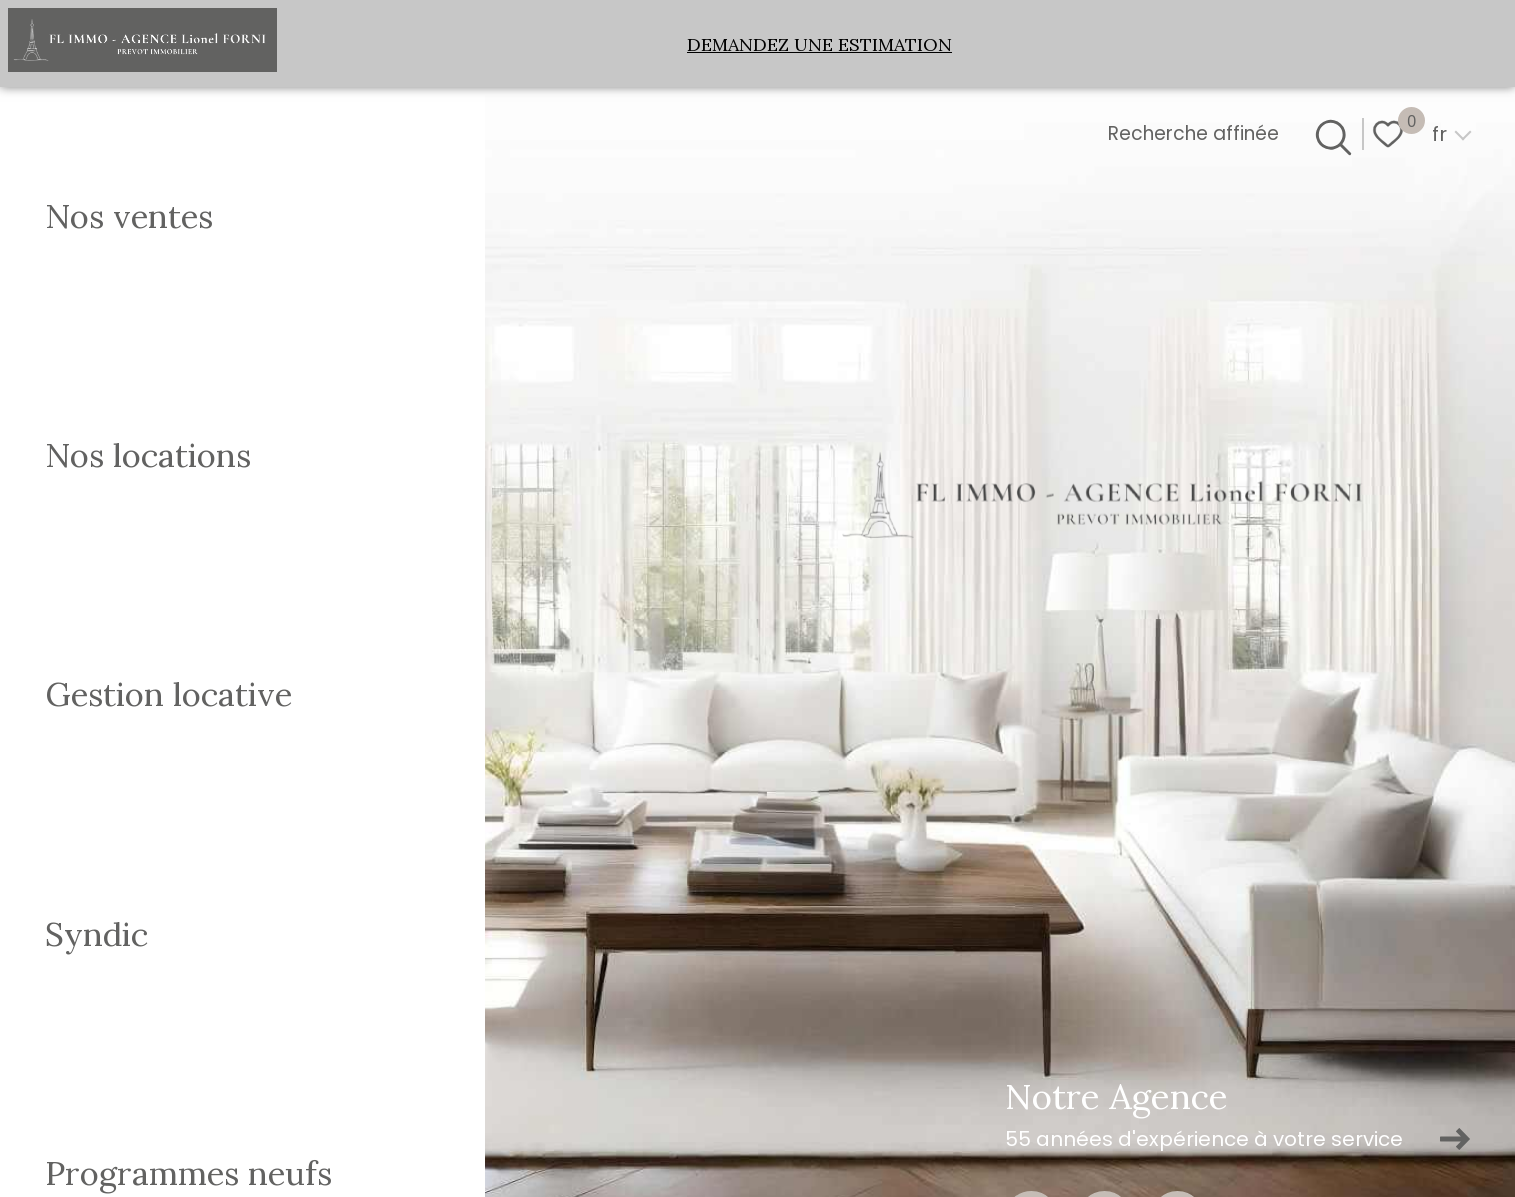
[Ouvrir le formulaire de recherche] (1330, 134)
